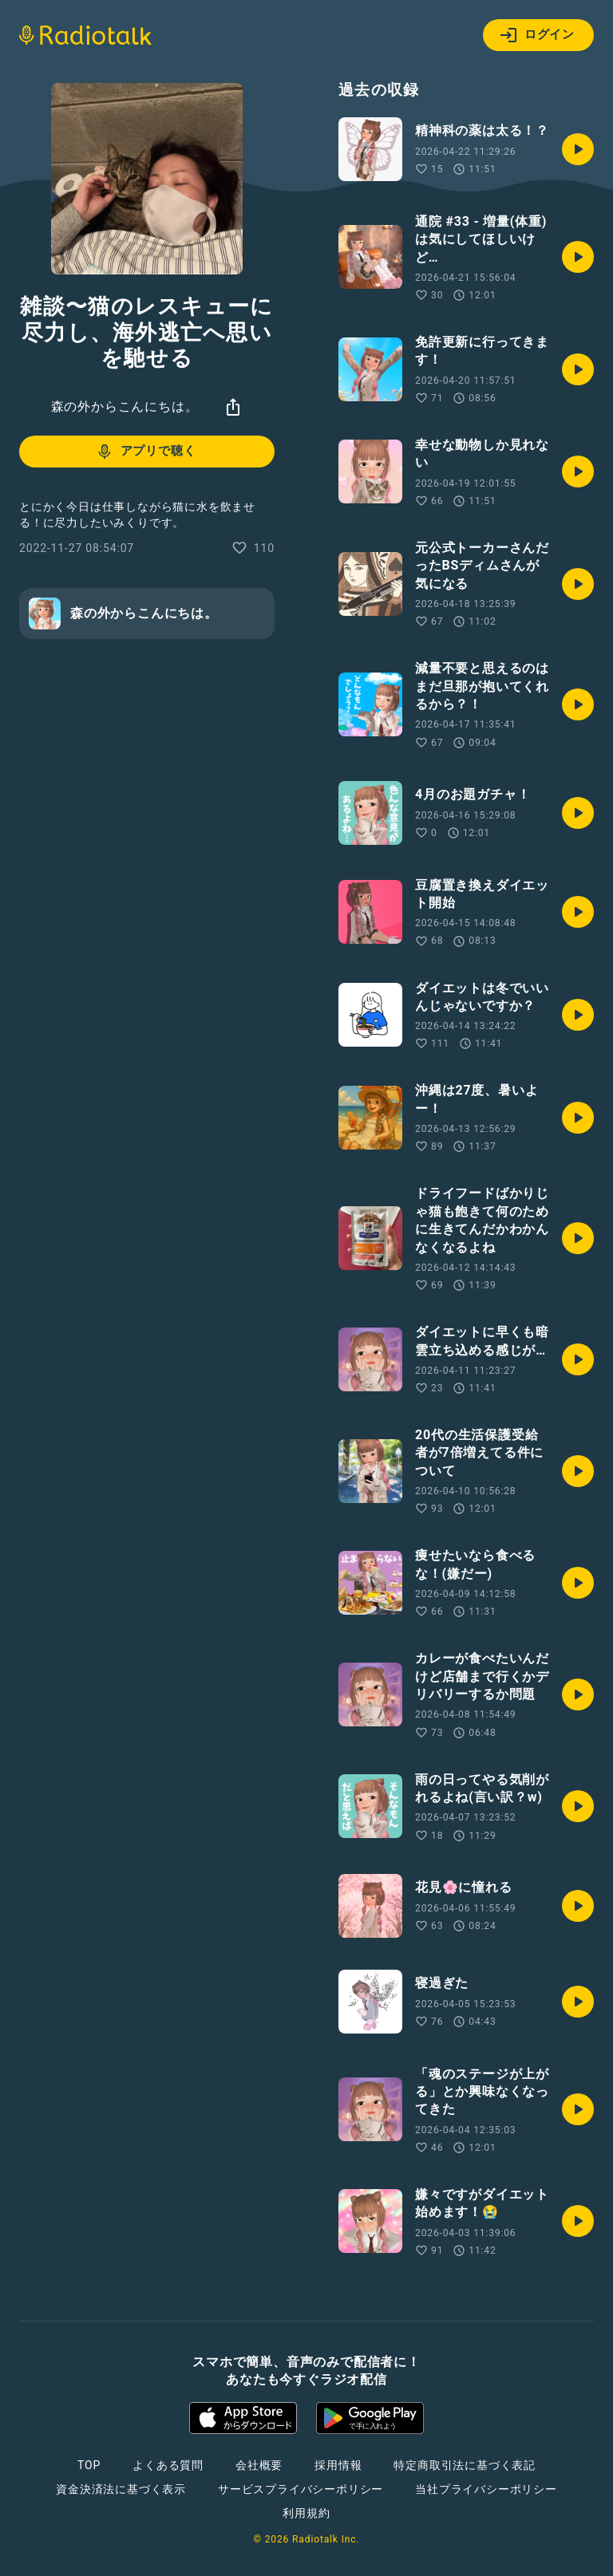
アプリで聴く (145, 451)
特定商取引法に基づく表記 (465, 2465)
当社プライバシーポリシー (486, 2489)
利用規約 (306, 2513)
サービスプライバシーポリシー (300, 2489)
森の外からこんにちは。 (125, 406)
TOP (89, 2465)
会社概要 (259, 2465)
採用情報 (338, 2465)
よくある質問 (168, 2465)
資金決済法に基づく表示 (121, 2489)
